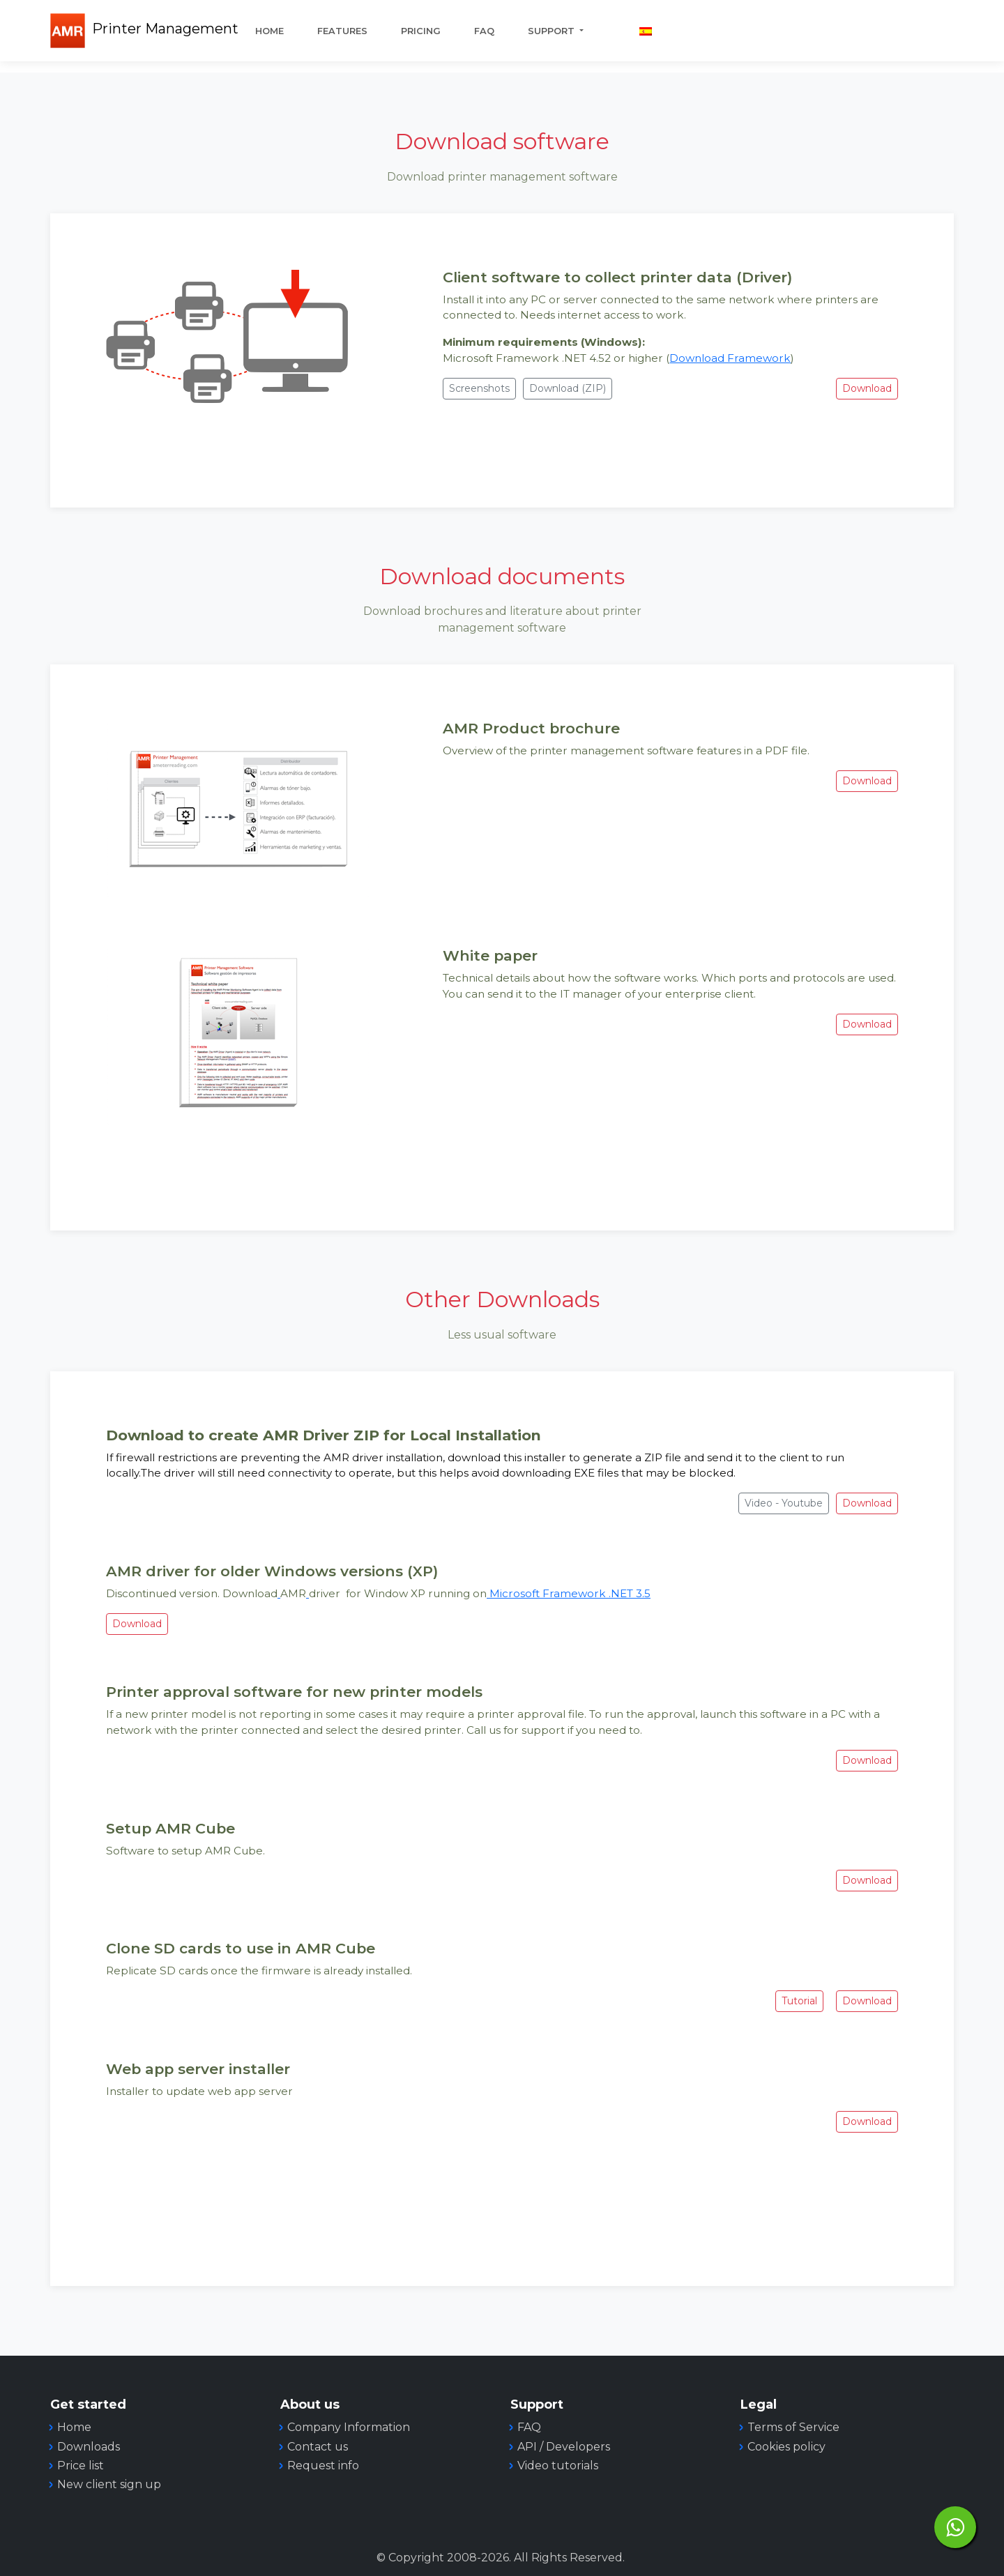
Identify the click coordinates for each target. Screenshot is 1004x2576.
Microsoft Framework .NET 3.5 (569, 1593)
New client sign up (109, 2484)
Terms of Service (793, 2427)
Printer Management (165, 28)
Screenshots (479, 388)
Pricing (421, 31)
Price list (80, 2465)
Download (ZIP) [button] (567, 388)
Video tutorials (557, 2465)
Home (269, 31)
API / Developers (563, 2446)
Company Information (348, 2427)
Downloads (88, 2446)
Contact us (317, 2446)
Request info (323, 2465)
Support (552, 31)
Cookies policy (786, 2446)
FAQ (484, 31)
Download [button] (867, 388)
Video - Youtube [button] (784, 1503)
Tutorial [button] (799, 2001)
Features (342, 31)
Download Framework (730, 358)
